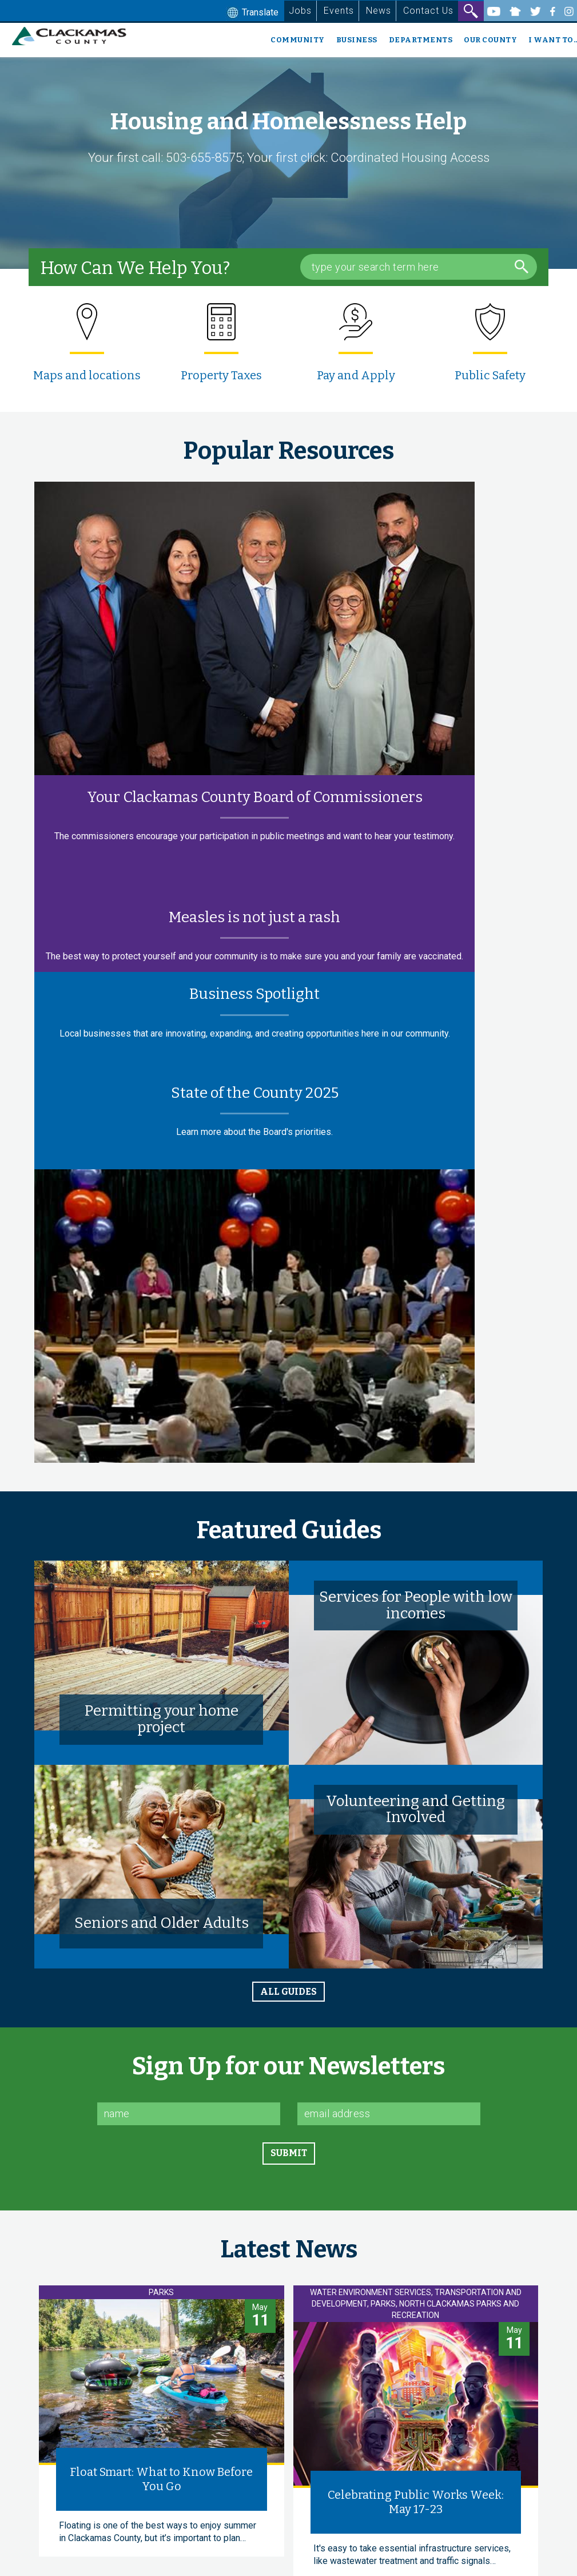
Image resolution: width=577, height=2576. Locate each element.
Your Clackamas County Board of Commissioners (255, 797)
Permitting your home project (161, 1719)
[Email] (388, 2113)
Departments (421, 39)
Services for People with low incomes (415, 1605)
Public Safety (490, 375)
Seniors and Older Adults (161, 1923)
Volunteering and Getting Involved (415, 1809)
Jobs (300, 10)
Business (356, 39)
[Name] (188, 2113)
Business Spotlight (254, 994)
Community (297, 39)
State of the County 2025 (255, 1093)
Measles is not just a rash (254, 917)
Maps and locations (87, 375)
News (378, 10)
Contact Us (428, 10)
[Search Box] (418, 267)
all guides (288, 1991)
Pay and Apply (356, 375)
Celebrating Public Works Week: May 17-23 (416, 2502)
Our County (490, 39)
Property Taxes (221, 375)
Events (339, 10)
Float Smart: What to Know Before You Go (161, 2479)
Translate (251, 13)
